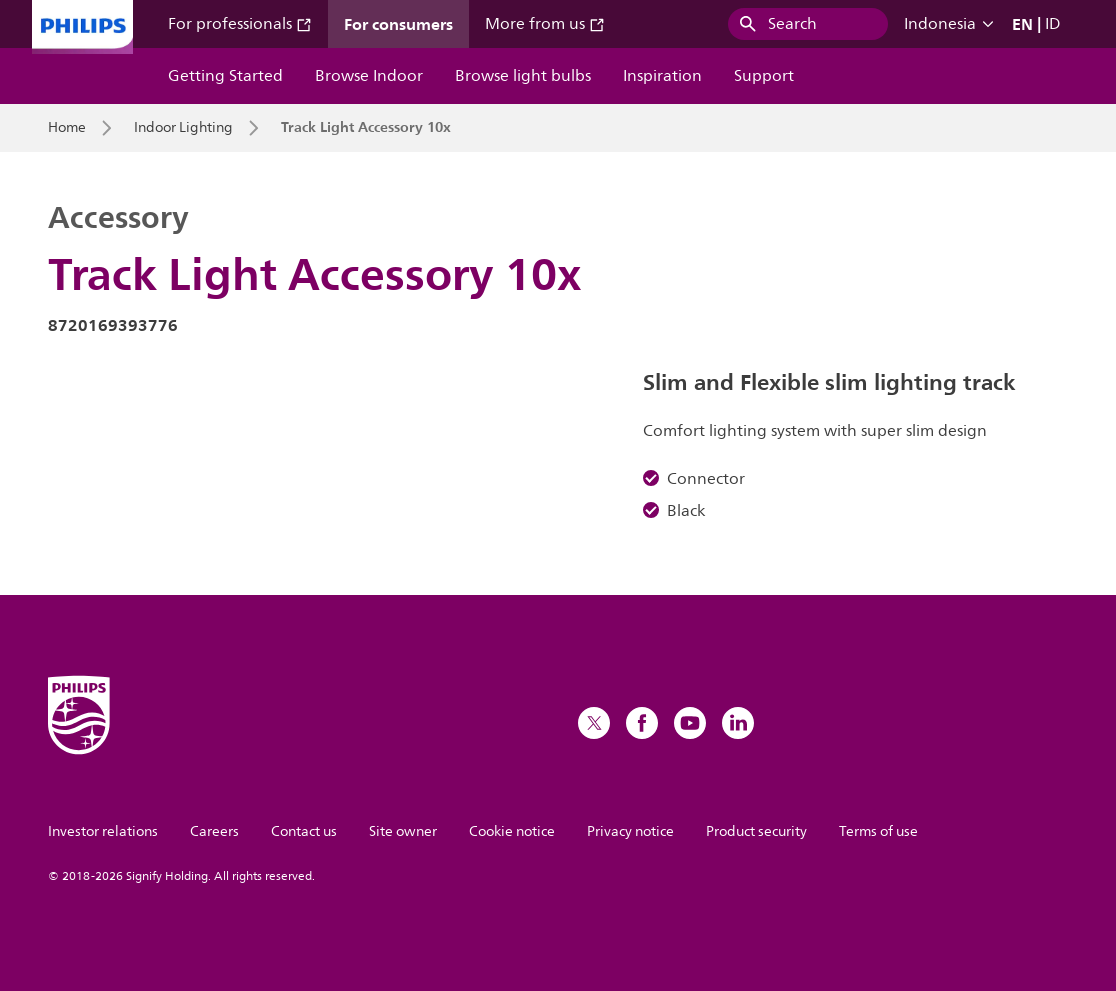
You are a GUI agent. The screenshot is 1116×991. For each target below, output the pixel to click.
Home (67, 128)
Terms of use (878, 831)
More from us (545, 24)
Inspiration (662, 76)
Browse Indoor (369, 76)
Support (764, 76)
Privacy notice (630, 831)
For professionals (240, 24)
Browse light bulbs (523, 76)
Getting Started (225, 76)
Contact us (304, 831)
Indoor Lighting (183, 128)
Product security (756, 831)
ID (1052, 24)
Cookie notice (512, 831)
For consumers (398, 24)
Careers (214, 831)
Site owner (403, 831)
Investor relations (103, 831)
